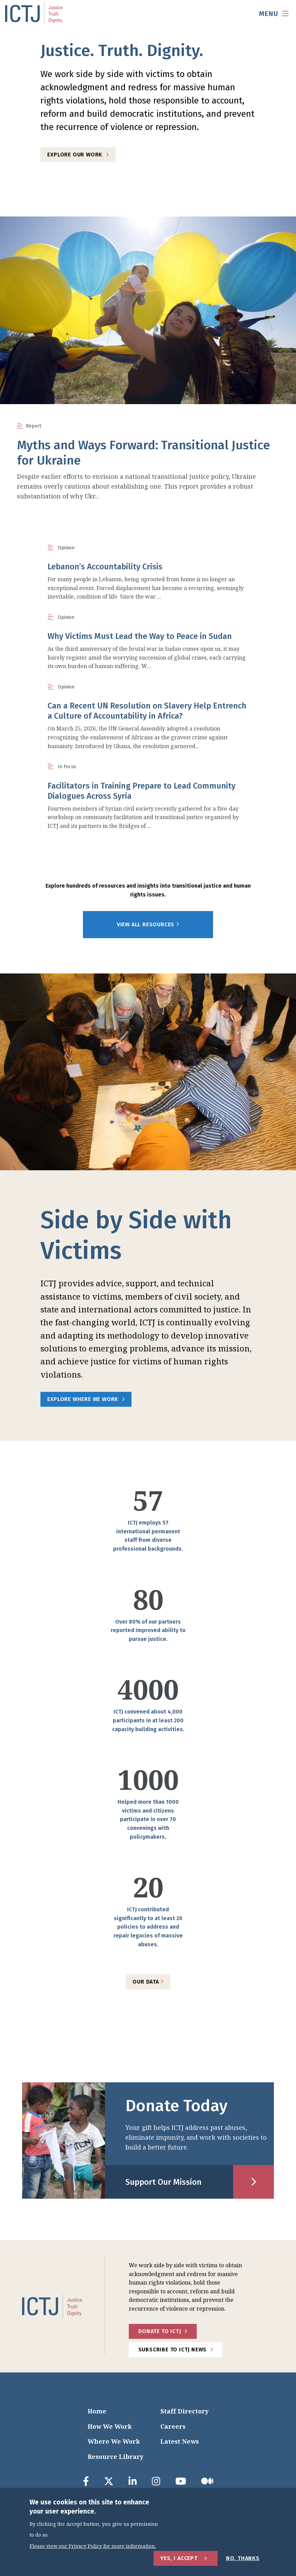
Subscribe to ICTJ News (172, 2349)
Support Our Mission (163, 2182)
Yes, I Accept (178, 2558)
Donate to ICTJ (159, 2331)
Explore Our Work (74, 154)
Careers (173, 2426)
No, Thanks (243, 2558)
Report (33, 426)
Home (97, 2411)
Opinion (66, 548)
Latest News (179, 2441)
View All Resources (148, 925)
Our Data (148, 1981)
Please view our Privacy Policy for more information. (93, 2546)
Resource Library (115, 2456)
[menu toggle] (274, 13)
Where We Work (114, 2441)
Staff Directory (184, 2411)
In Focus (67, 767)
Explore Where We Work (82, 1399)
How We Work (110, 2426)
